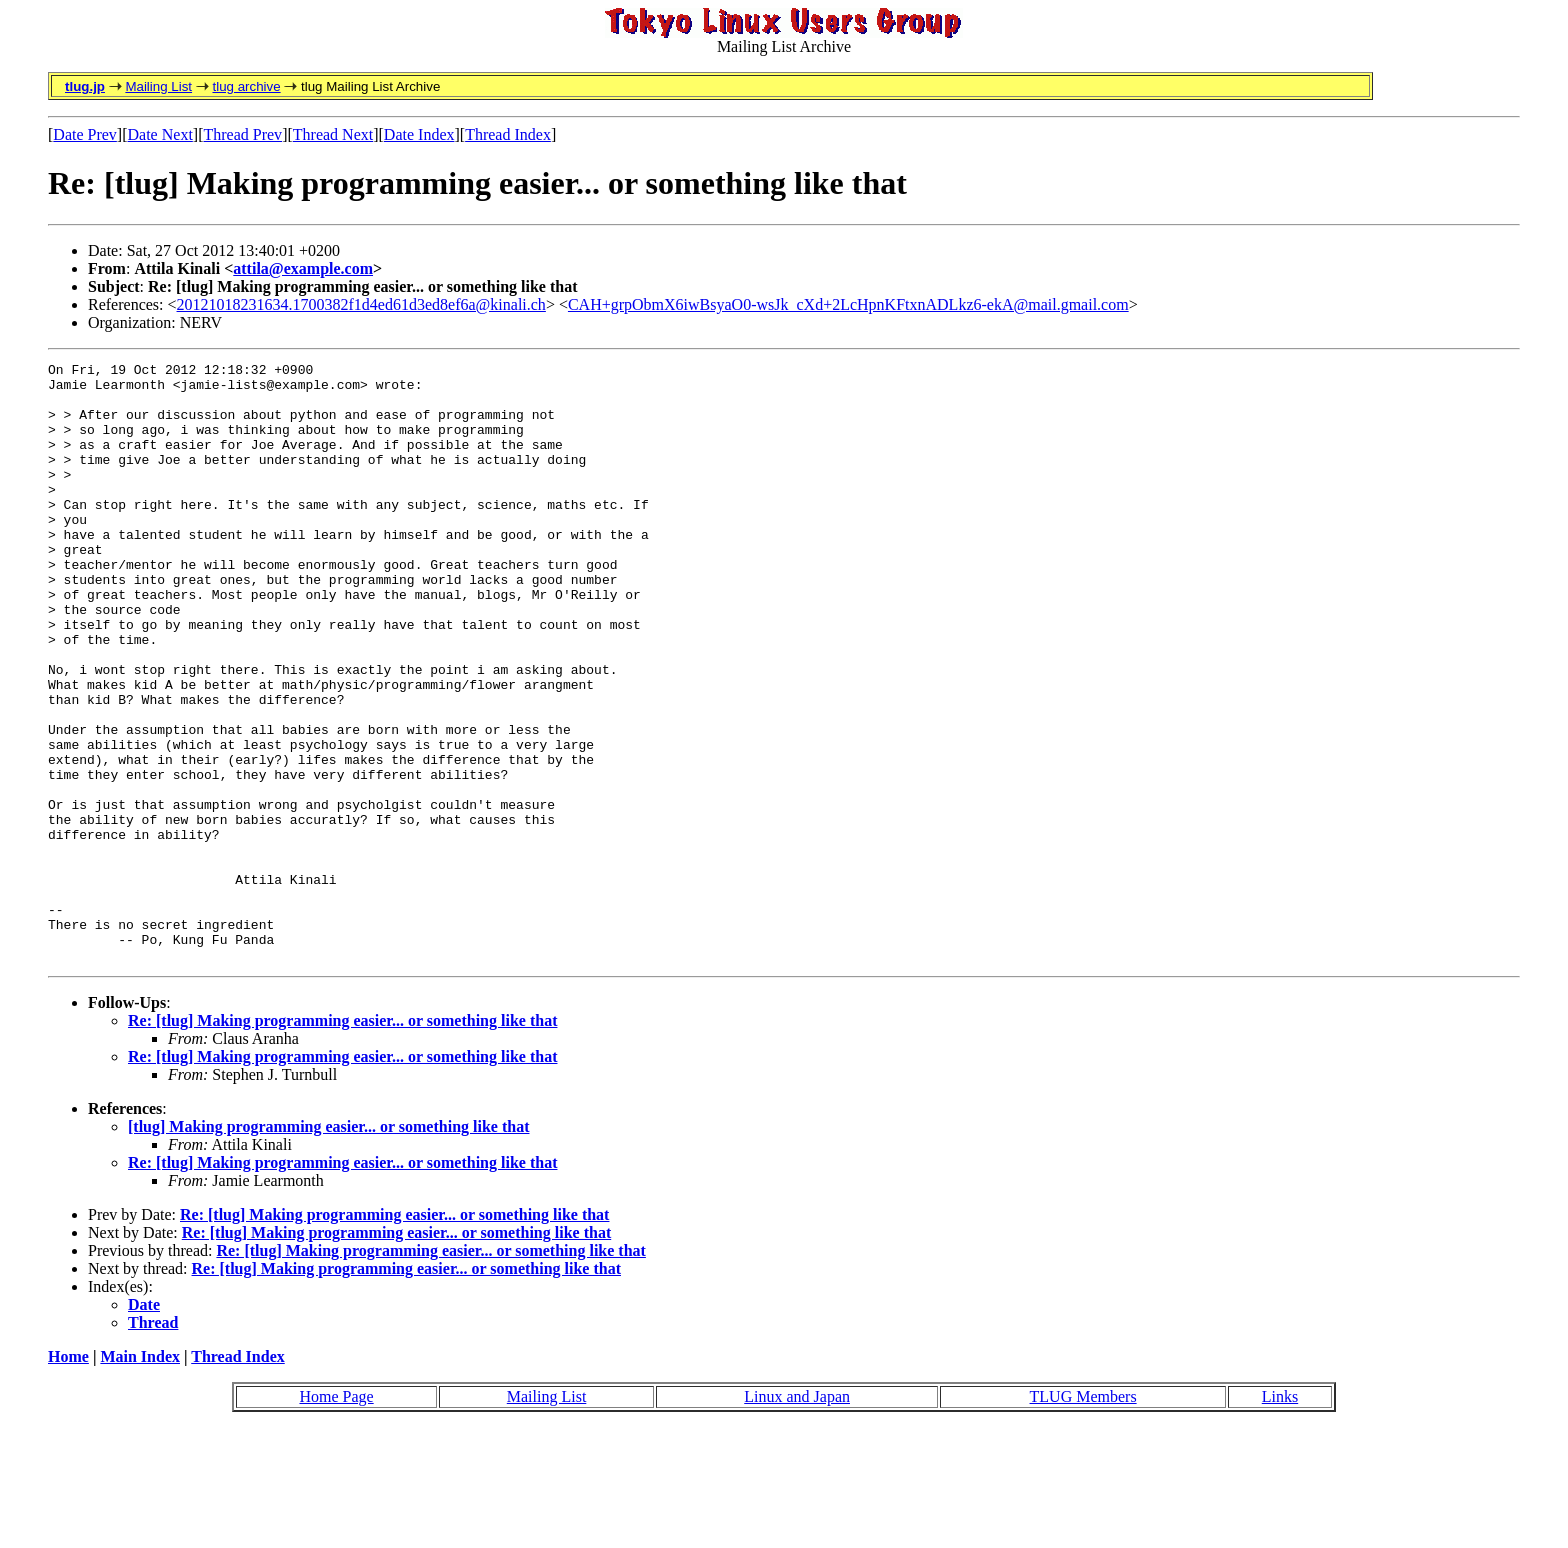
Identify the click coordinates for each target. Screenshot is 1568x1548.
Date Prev (85, 134)
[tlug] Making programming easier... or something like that (328, 1246)
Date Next (160, 134)
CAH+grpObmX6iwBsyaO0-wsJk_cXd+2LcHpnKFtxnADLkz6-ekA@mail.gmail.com (848, 304)
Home (68, 1476)
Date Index (419, 134)
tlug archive (246, 86)
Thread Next (333, 134)
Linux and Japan (797, 1516)
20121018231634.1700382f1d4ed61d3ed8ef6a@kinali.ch (361, 304)
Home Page (336, 1516)
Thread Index (508, 134)
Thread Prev (242, 134)
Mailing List (158, 86)
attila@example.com (303, 268)
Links (1280, 1516)
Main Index (140, 1476)
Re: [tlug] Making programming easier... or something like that (342, 1140)
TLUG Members (1083, 1516)
